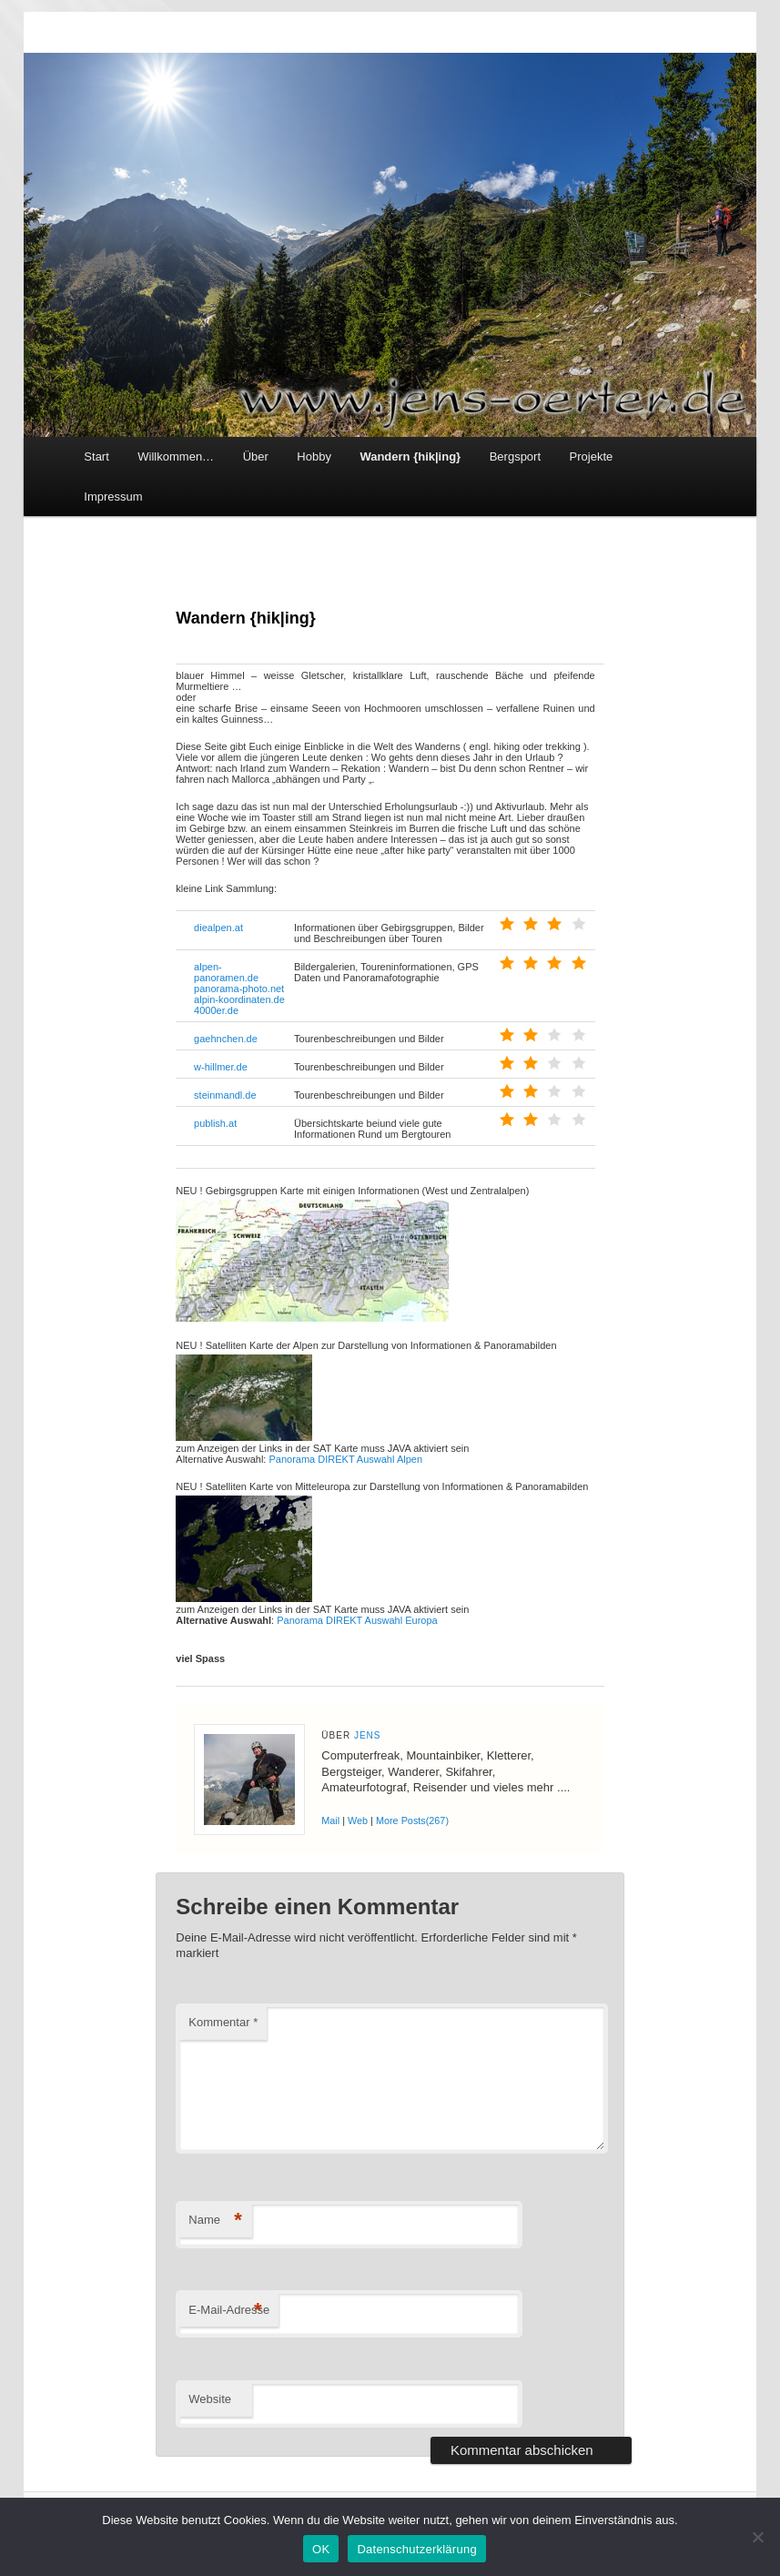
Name (215, 2220)
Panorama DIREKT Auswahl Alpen (345, 1459)
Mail (330, 1820)
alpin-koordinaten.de (239, 999)
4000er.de (216, 1010)
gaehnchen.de (226, 1038)
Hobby (314, 456)
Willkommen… (175, 456)
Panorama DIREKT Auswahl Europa (357, 1620)
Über (255, 456)
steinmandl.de (225, 1095)
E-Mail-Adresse (228, 2310)
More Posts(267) (412, 1820)
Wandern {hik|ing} (410, 456)
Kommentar (223, 2022)
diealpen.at (218, 927)
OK (320, 2549)
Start (96, 456)
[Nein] (757, 2537)
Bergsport (515, 456)
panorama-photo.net (239, 988)
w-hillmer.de (221, 1066)
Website (209, 2399)
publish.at (215, 1123)
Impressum (113, 496)
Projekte (591, 456)
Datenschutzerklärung (416, 2549)
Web (358, 1820)
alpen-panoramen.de (226, 972)
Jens (367, 1735)
